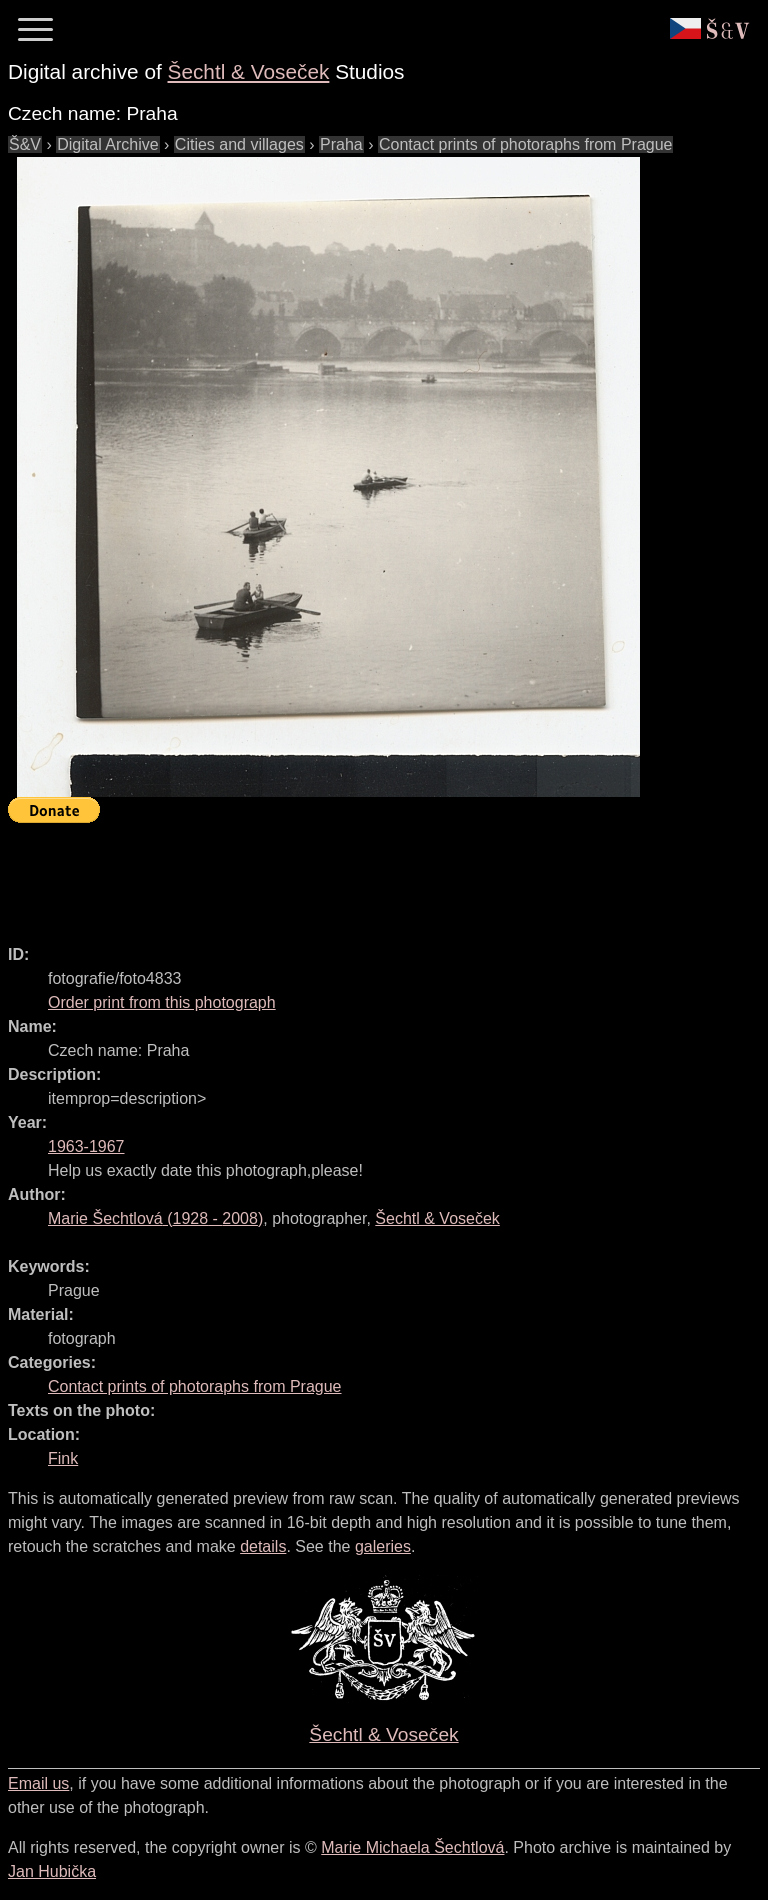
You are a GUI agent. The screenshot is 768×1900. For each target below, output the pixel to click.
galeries (383, 1546)
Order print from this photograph (162, 1002)
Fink (63, 1458)
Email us (38, 1783)
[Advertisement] (372, 875)
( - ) (155, 1218)
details (263, 1546)
